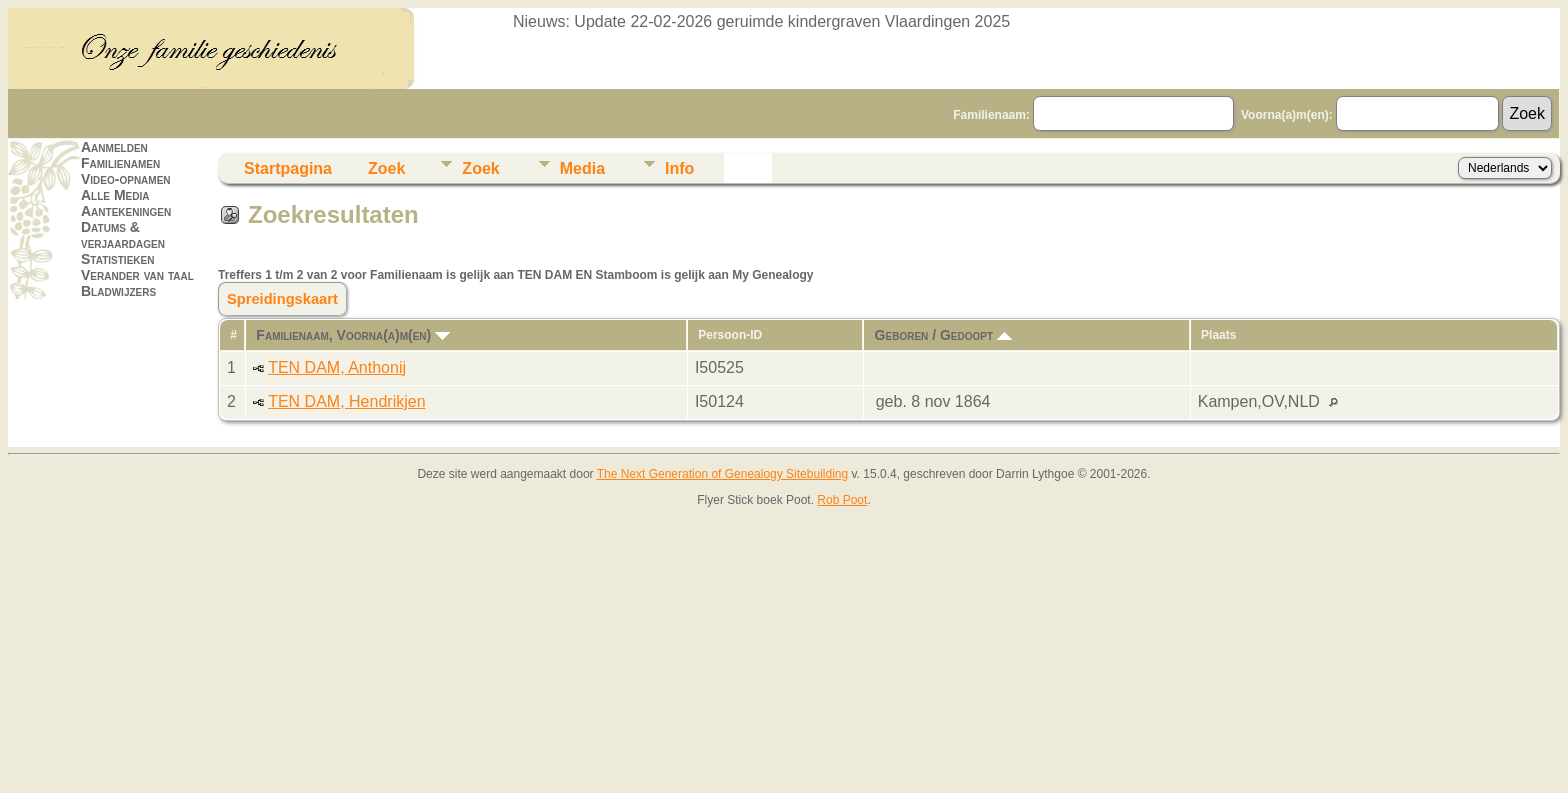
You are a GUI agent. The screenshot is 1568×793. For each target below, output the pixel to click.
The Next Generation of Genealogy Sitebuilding (723, 474)
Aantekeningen (126, 211)
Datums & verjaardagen (123, 235)
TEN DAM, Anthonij (337, 367)
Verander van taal (137, 275)
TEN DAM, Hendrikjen (346, 401)
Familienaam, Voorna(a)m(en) (353, 335)
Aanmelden (114, 147)
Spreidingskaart (282, 299)
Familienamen (120, 163)
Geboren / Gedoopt (943, 335)
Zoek (386, 168)
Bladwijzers (118, 291)
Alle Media (115, 195)
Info (679, 168)
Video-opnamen (126, 179)
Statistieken (117, 259)
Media (582, 168)
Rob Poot (842, 500)
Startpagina (288, 168)
